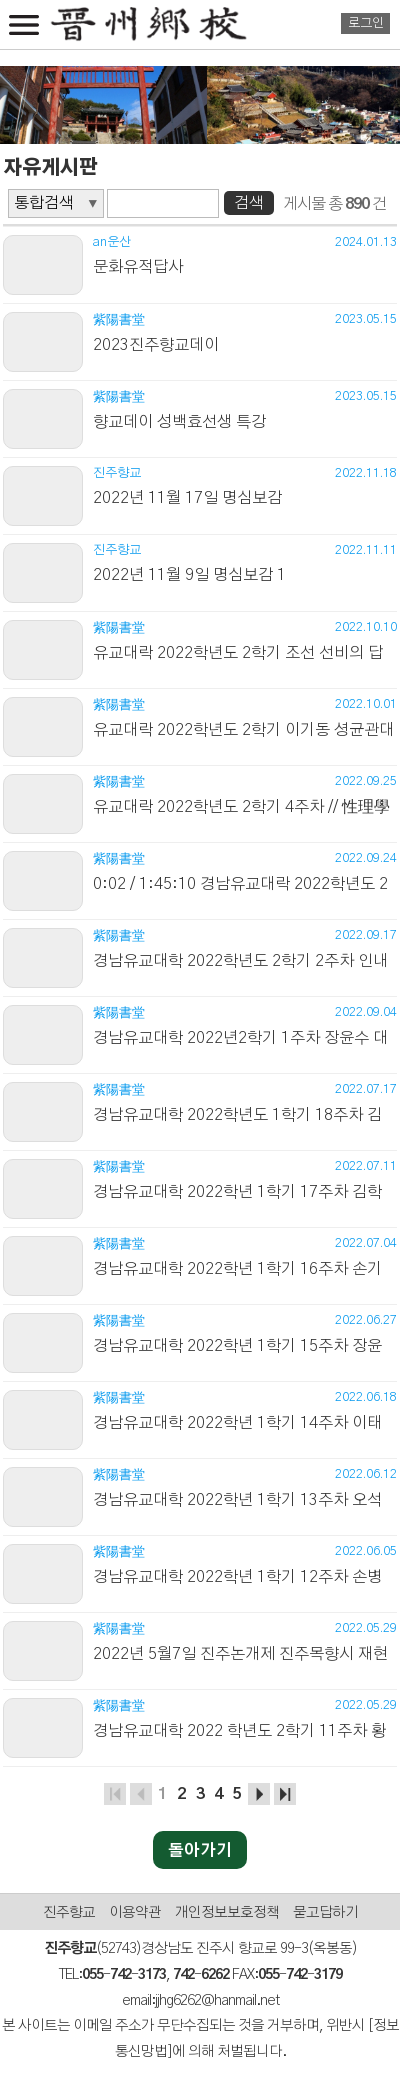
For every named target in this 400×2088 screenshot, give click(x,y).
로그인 (366, 23)
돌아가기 (200, 1851)
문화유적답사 (138, 267)
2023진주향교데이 (156, 345)
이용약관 (135, 1913)
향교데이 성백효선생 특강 (179, 422)
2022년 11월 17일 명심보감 (187, 498)
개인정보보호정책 (227, 1913)
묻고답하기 (325, 1913)
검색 (249, 203)
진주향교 (69, 1913)
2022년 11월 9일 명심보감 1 (189, 575)
